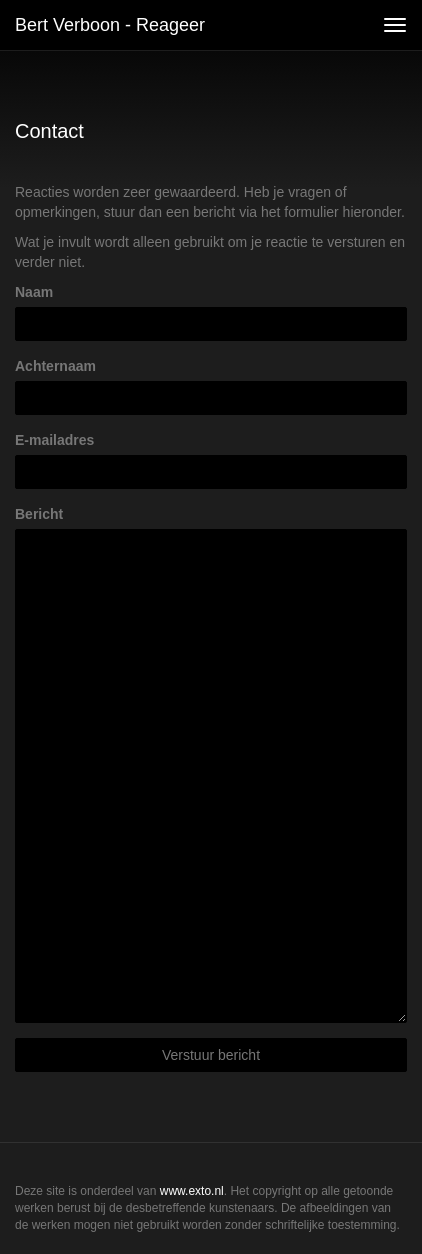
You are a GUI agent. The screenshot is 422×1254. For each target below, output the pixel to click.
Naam (34, 292)
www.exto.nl (192, 1191)
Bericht (39, 514)
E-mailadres (54, 440)
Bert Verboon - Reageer (110, 25)
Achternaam (55, 366)
